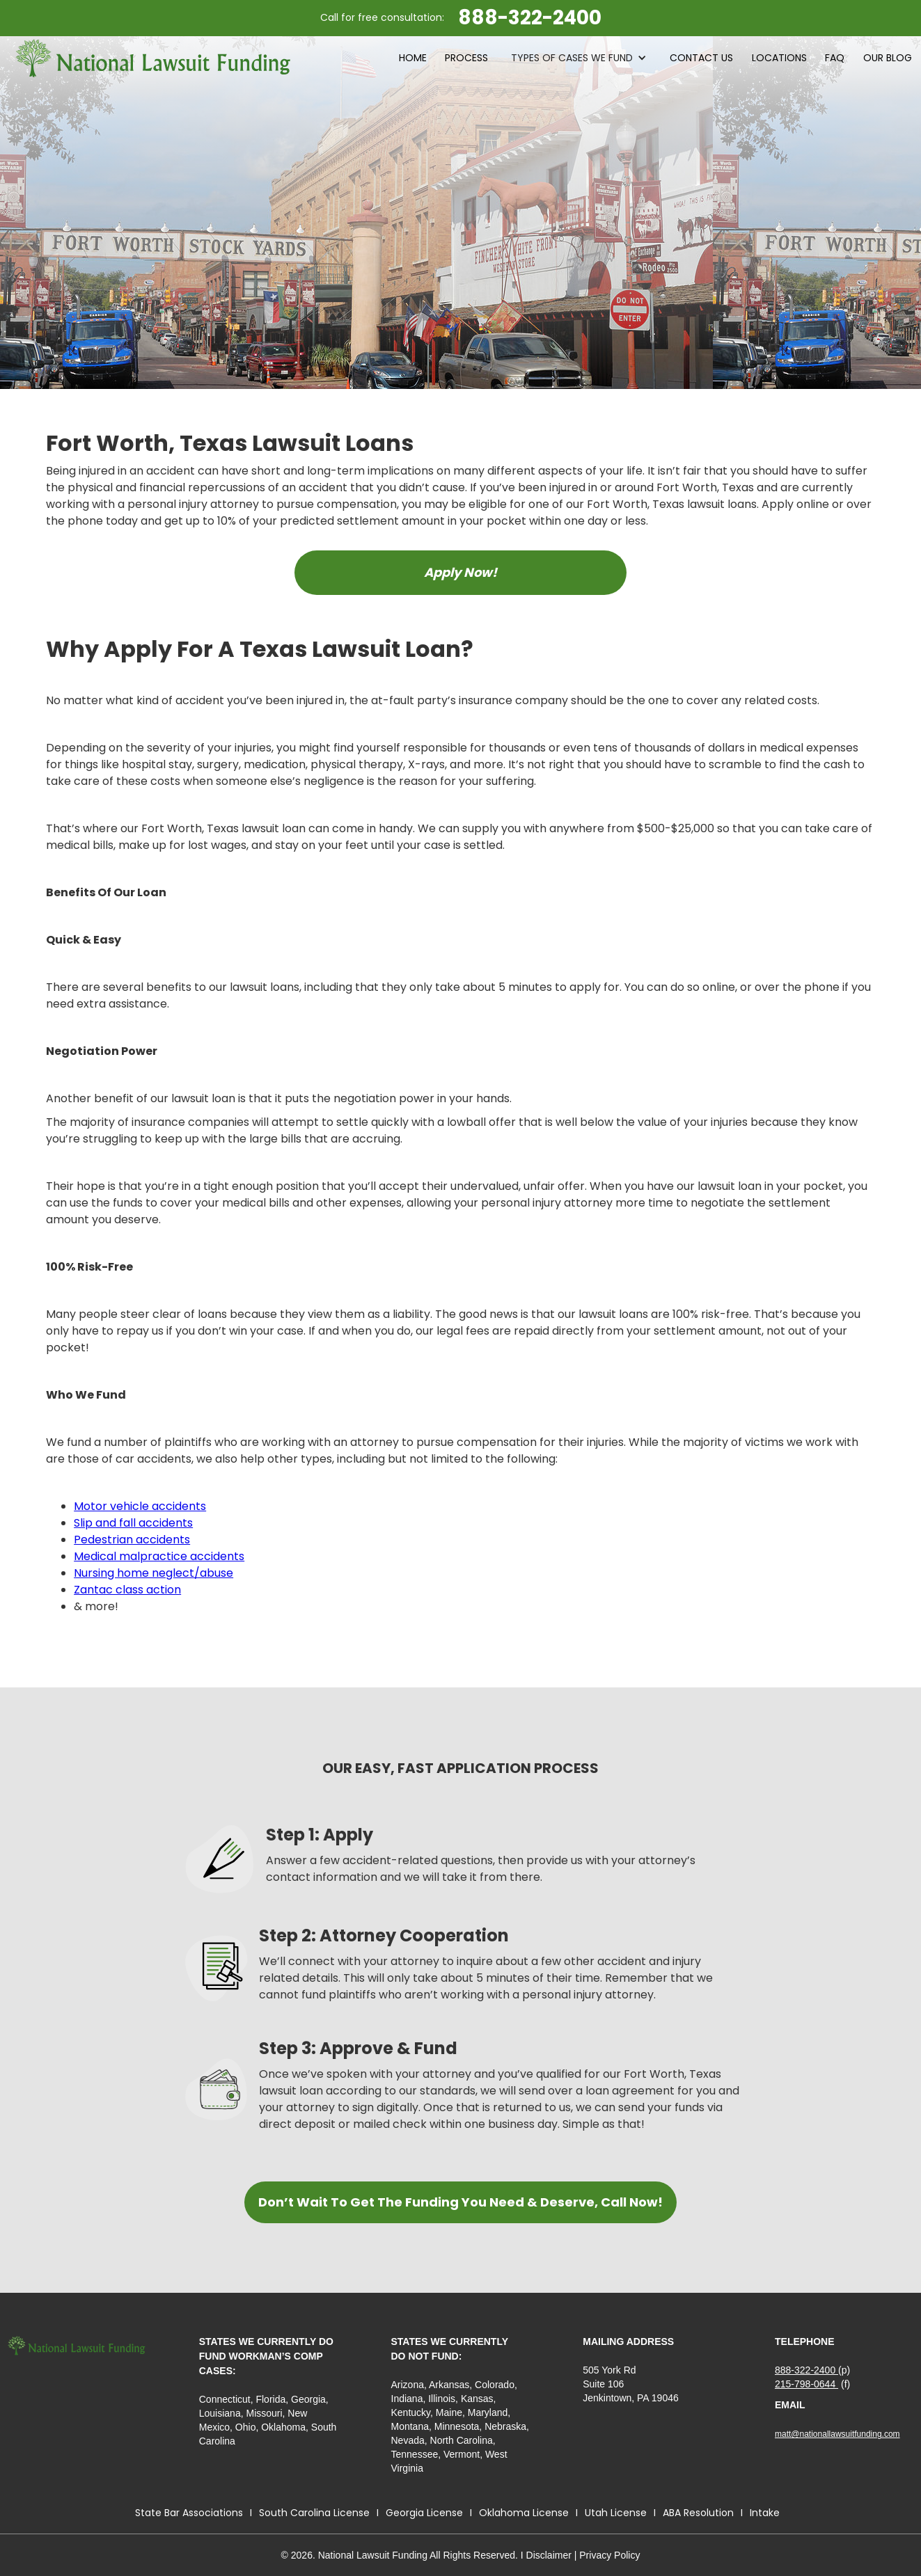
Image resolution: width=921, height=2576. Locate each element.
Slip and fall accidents (133, 1523)
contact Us (701, 58)
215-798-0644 (806, 2384)
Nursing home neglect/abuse (153, 1573)
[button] (579, 58)
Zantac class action (127, 1590)
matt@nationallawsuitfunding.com (837, 2434)
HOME (413, 58)
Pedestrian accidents (132, 1540)
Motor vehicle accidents (140, 1506)
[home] (153, 58)
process (466, 58)
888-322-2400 (806, 2370)
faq (834, 58)
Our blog (887, 58)
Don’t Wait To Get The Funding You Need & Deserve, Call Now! (460, 2202)
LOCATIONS (779, 58)
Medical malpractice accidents (159, 1556)
